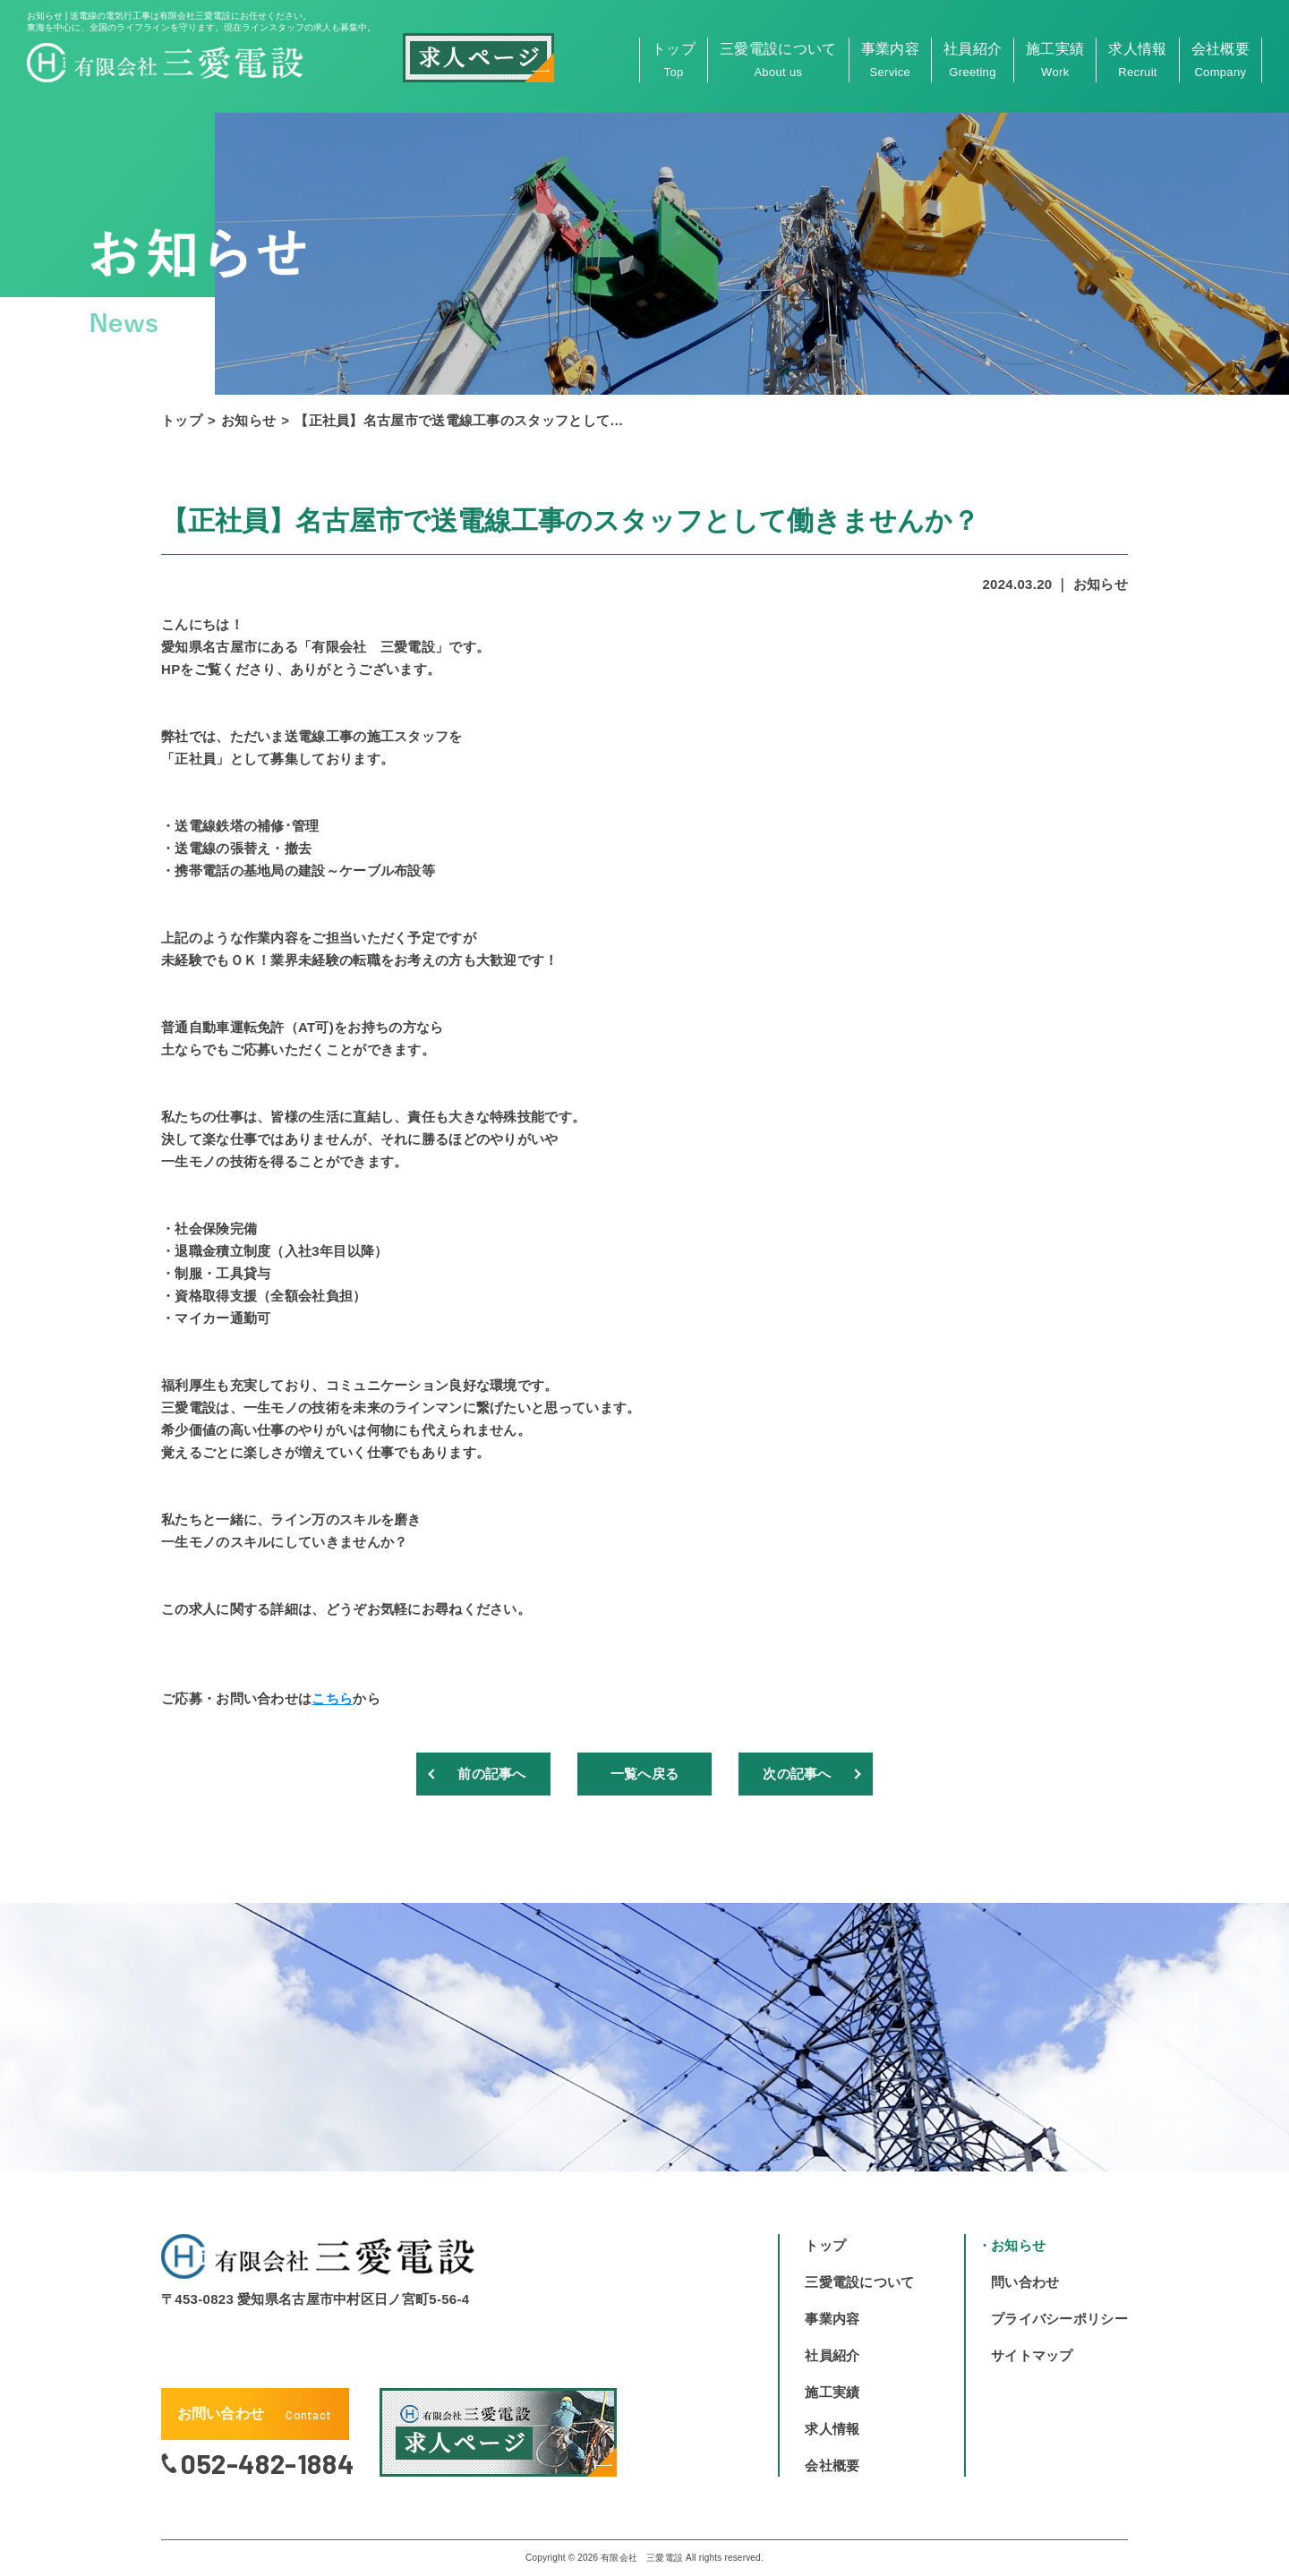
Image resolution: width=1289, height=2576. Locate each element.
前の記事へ (492, 1773)
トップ (674, 60)
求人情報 (1137, 60)
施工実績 (1055, 60)
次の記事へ (797, 1773)
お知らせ (248, 420)
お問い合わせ (253, 2414)
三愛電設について (778, 60)
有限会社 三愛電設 (642, 2558)
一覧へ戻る (644, 1773)
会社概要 (1220, 60)
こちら (332, 1698)
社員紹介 (972, 60)
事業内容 (890, 60)
